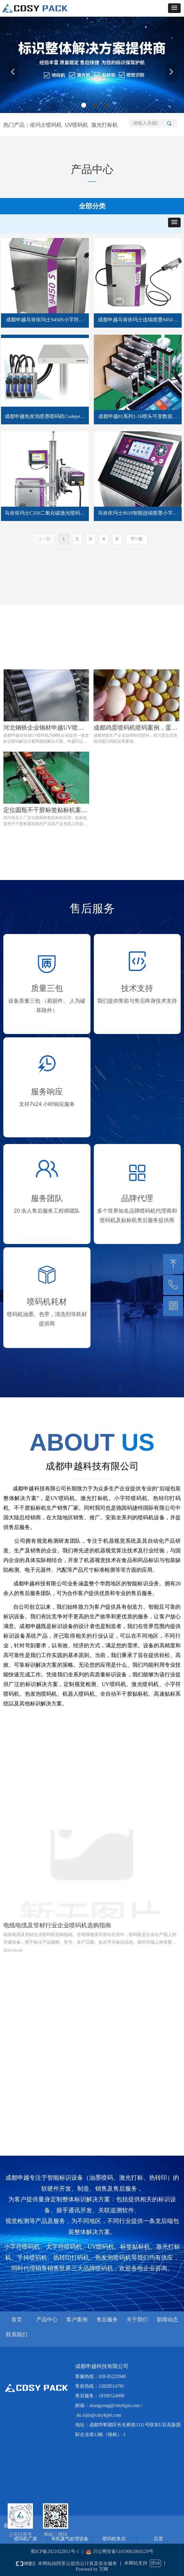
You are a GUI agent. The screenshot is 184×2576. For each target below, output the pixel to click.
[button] (174, 8)
